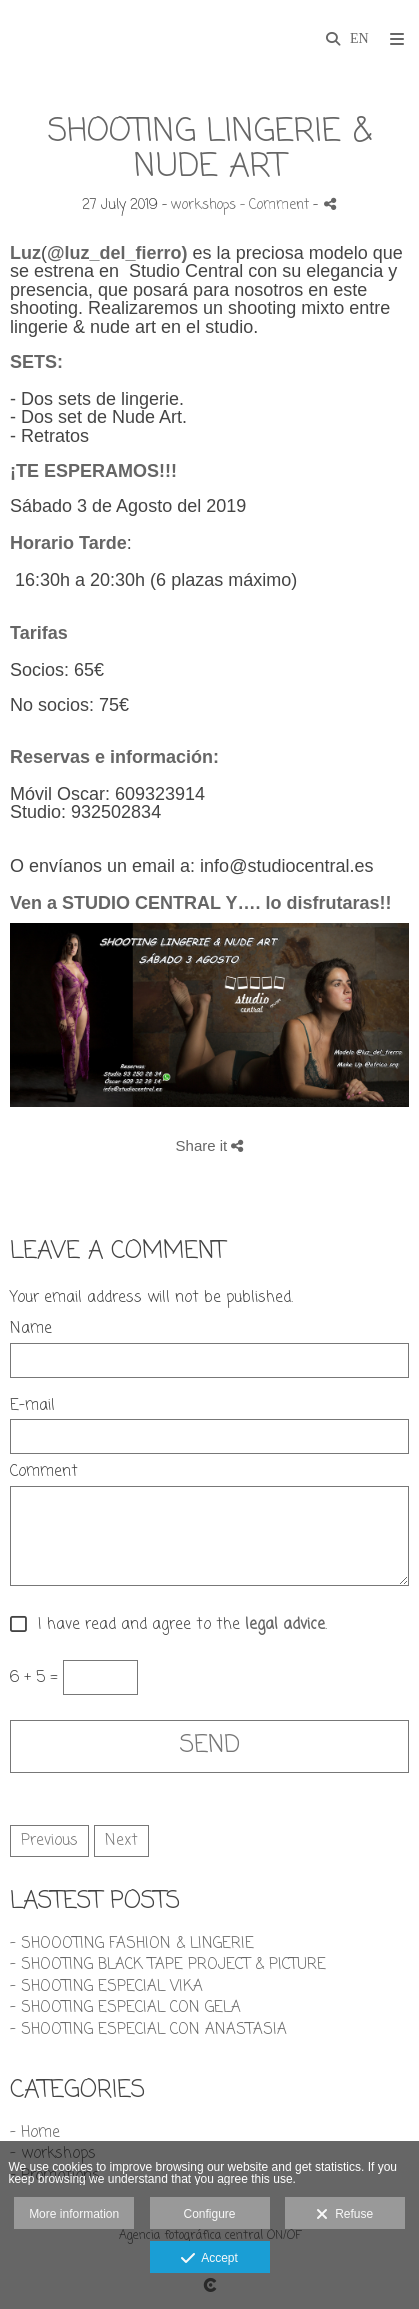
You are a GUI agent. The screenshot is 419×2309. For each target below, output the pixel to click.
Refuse (344, 2215)
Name (31, 1329)
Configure (209, 2214)
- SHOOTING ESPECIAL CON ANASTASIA (148, 2030)
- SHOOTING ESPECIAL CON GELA (125, 2008)
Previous (49, 1841)
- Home (35, 2133)
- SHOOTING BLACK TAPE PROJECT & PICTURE (168, 1965)
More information (74, 2214)
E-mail (32, 1406)
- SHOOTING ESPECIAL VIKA (106, 1987)
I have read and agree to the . (177, 1625)
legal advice (285, 1625)
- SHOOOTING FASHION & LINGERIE (132, 1944)
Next (121, 1841)
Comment (44, 1472)
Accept (209, 2259)
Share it (210, 1145)
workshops (203, 205)
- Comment (276, 205)
